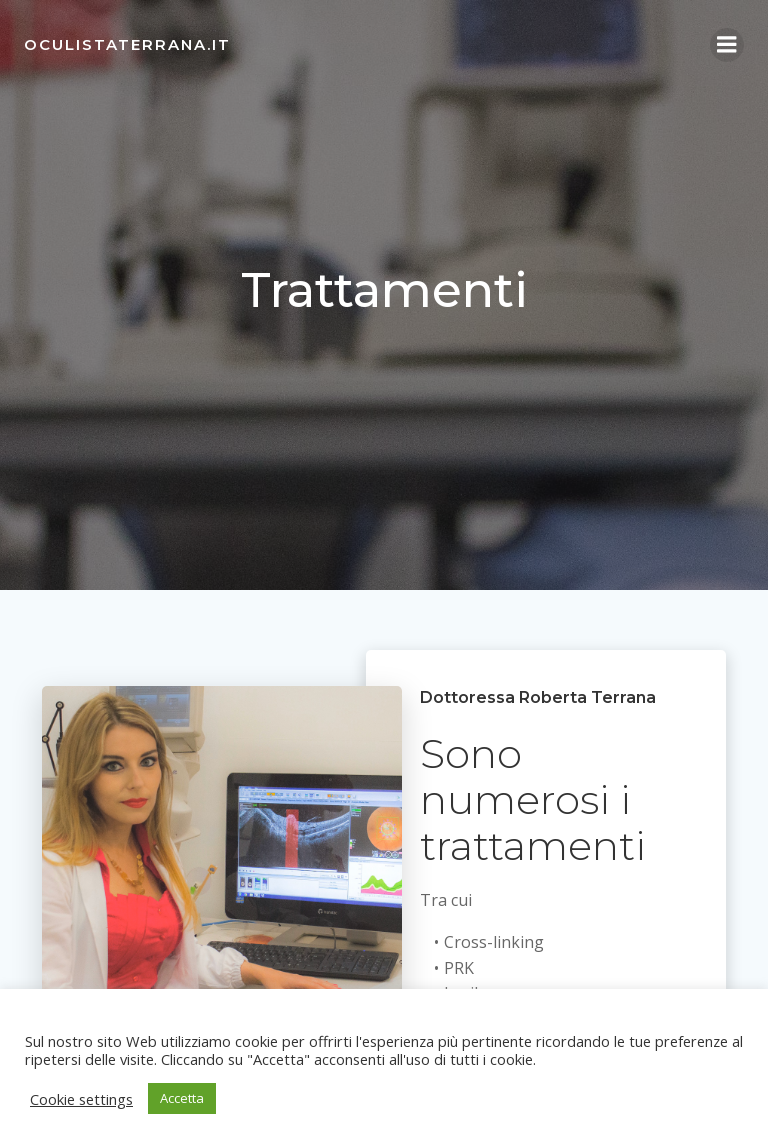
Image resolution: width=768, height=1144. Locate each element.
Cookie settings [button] (81, 1099)
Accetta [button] (182, 1098)
